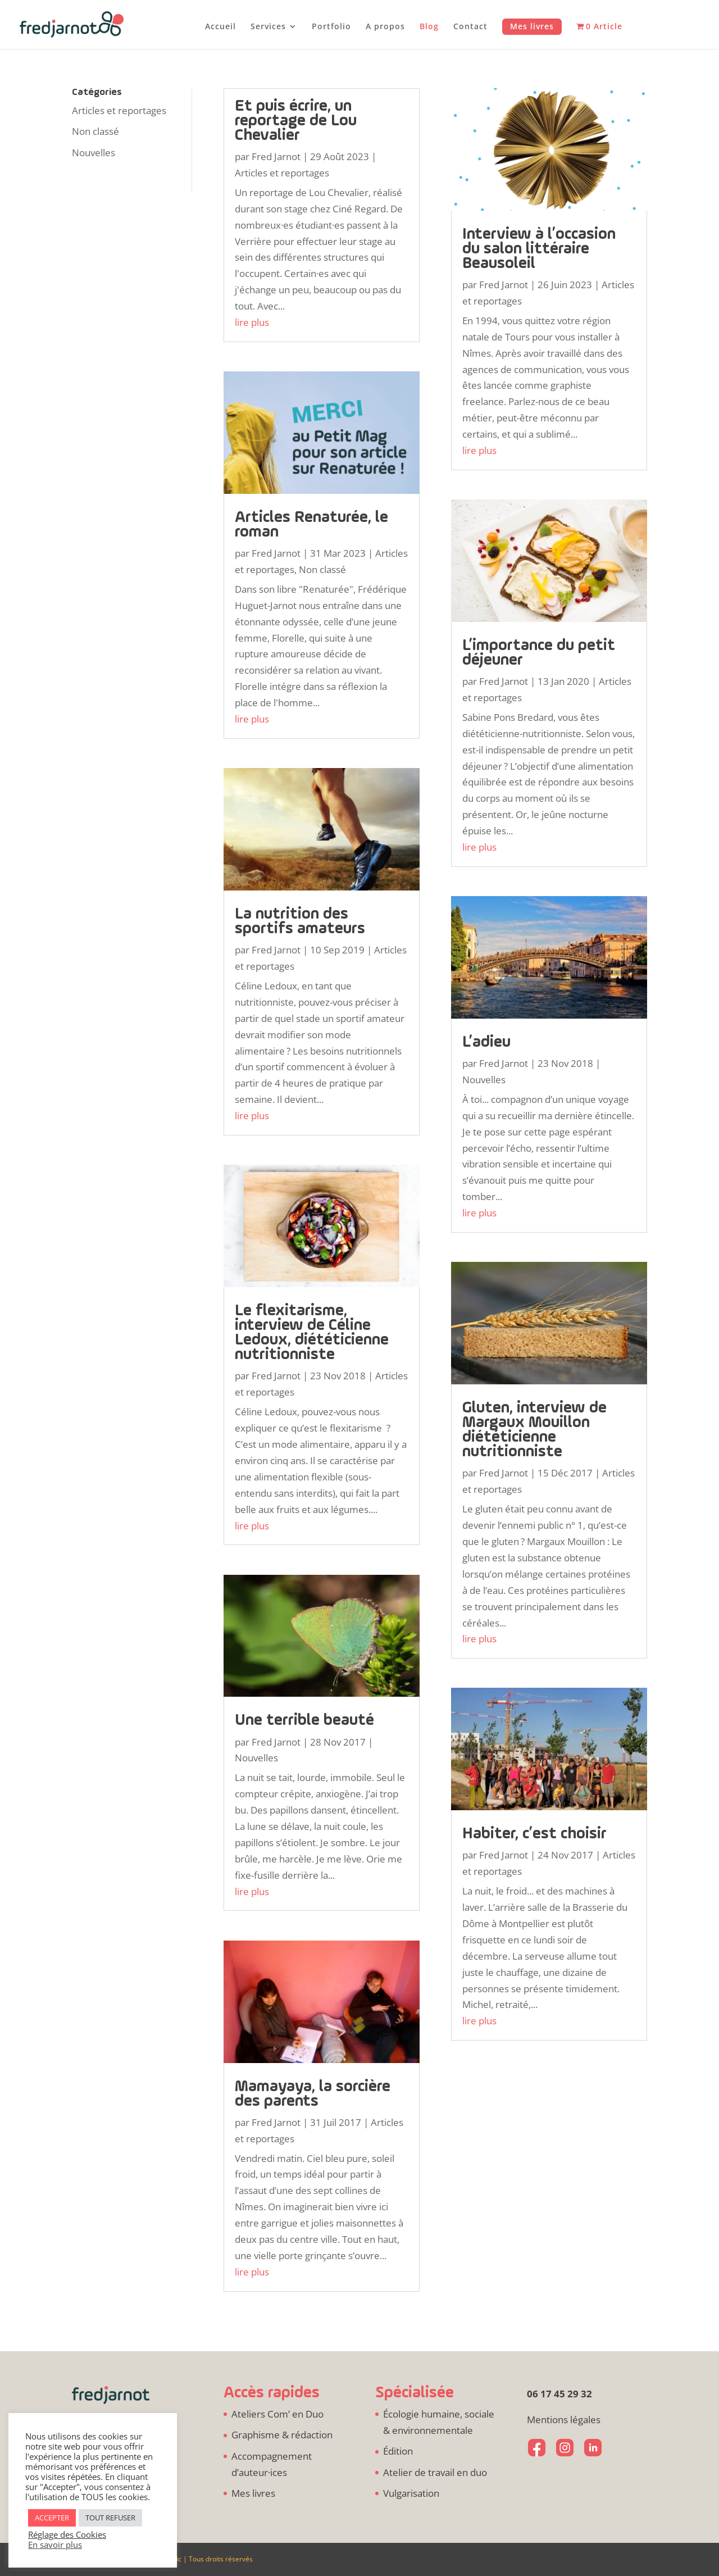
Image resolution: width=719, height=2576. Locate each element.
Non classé (95, 131)
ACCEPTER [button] (52, 2518)
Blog (429, 26)
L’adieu (486, 1042)
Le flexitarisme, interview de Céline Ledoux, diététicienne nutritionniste (312, 1333)
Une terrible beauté (304, 1720)
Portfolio (331, 26)
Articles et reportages (119, 110)
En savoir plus (55, 2544)
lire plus (252, 322)
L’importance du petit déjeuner (538, 653)
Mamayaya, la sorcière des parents (312, 2094)
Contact (470, 26)
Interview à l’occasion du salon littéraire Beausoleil (539, 249)
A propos (385, 26)
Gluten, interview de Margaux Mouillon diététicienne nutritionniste (534, 1430)
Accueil (220, 26)
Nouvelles (93, 152)
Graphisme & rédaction (282, 2434)
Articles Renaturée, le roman (311, 525)
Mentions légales (563, 2419)
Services (268, 26)
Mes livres (532, 26)
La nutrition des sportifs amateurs (300, 921)
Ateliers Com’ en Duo (277, 2413)
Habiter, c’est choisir (534, 1834)
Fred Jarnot (276, 156)
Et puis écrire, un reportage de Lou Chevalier (296, 121)
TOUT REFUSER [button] (110, 2518)
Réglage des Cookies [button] (67, 2534)
